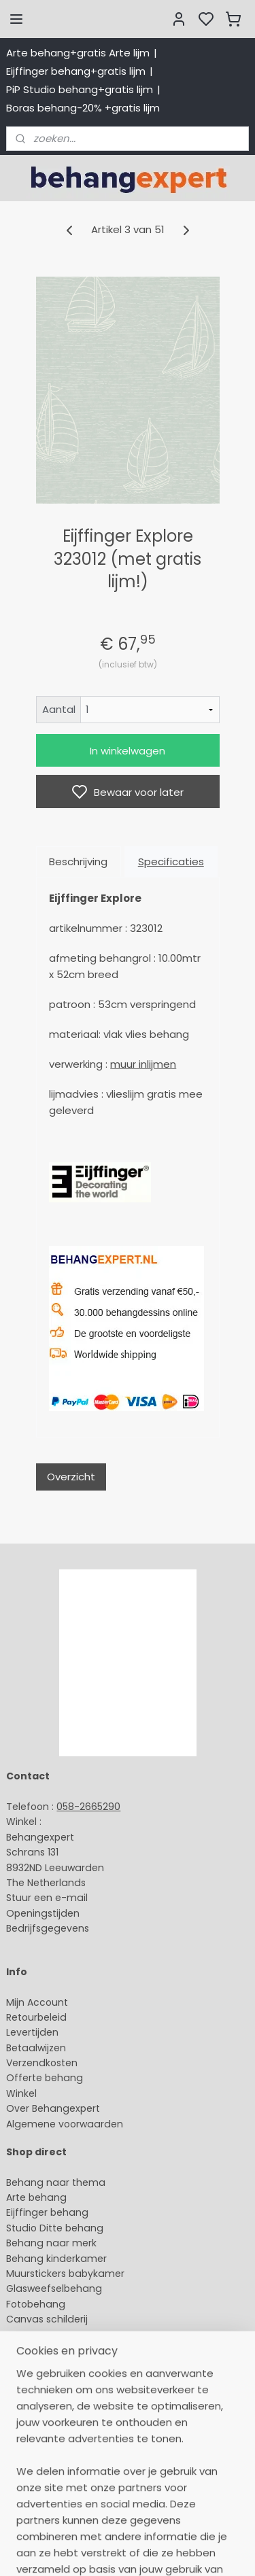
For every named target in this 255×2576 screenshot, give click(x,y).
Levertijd (26, 2032)
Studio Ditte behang (54, 2228)
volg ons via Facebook (80, 2439)
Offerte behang (44, 2078)
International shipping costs (72, 2408)
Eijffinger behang (47, 2212)
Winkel (21, 2093)
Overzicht (71, 1476)
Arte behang (36, 2197)
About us (27, 2377)
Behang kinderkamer (56, 2258)
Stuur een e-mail (48, 1897)
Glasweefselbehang (54, 2288)
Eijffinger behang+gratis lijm (76, 71)
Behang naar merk (51, 2243)
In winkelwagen (127, 751)
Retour (21, 2017)
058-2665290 (88, 1806)
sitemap (119, 2550)
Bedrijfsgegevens (47, 1928)
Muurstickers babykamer (65, 2273)
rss (147, 2550)
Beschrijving (78, 861)
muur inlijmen (143, 1064)
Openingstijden (43, 1913)
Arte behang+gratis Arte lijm (78, 53)
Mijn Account (37, 2002)
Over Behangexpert (53, 2108)
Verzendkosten (42, 2063)
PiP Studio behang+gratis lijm (79, 89)
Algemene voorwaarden (64, 2124)
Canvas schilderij (47, 2319)
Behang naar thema (55, 2182)
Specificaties (171, 861)
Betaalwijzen (36, 2048)
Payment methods (51, 2392)
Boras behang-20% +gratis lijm (83, 108)
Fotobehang (35, 2304)
